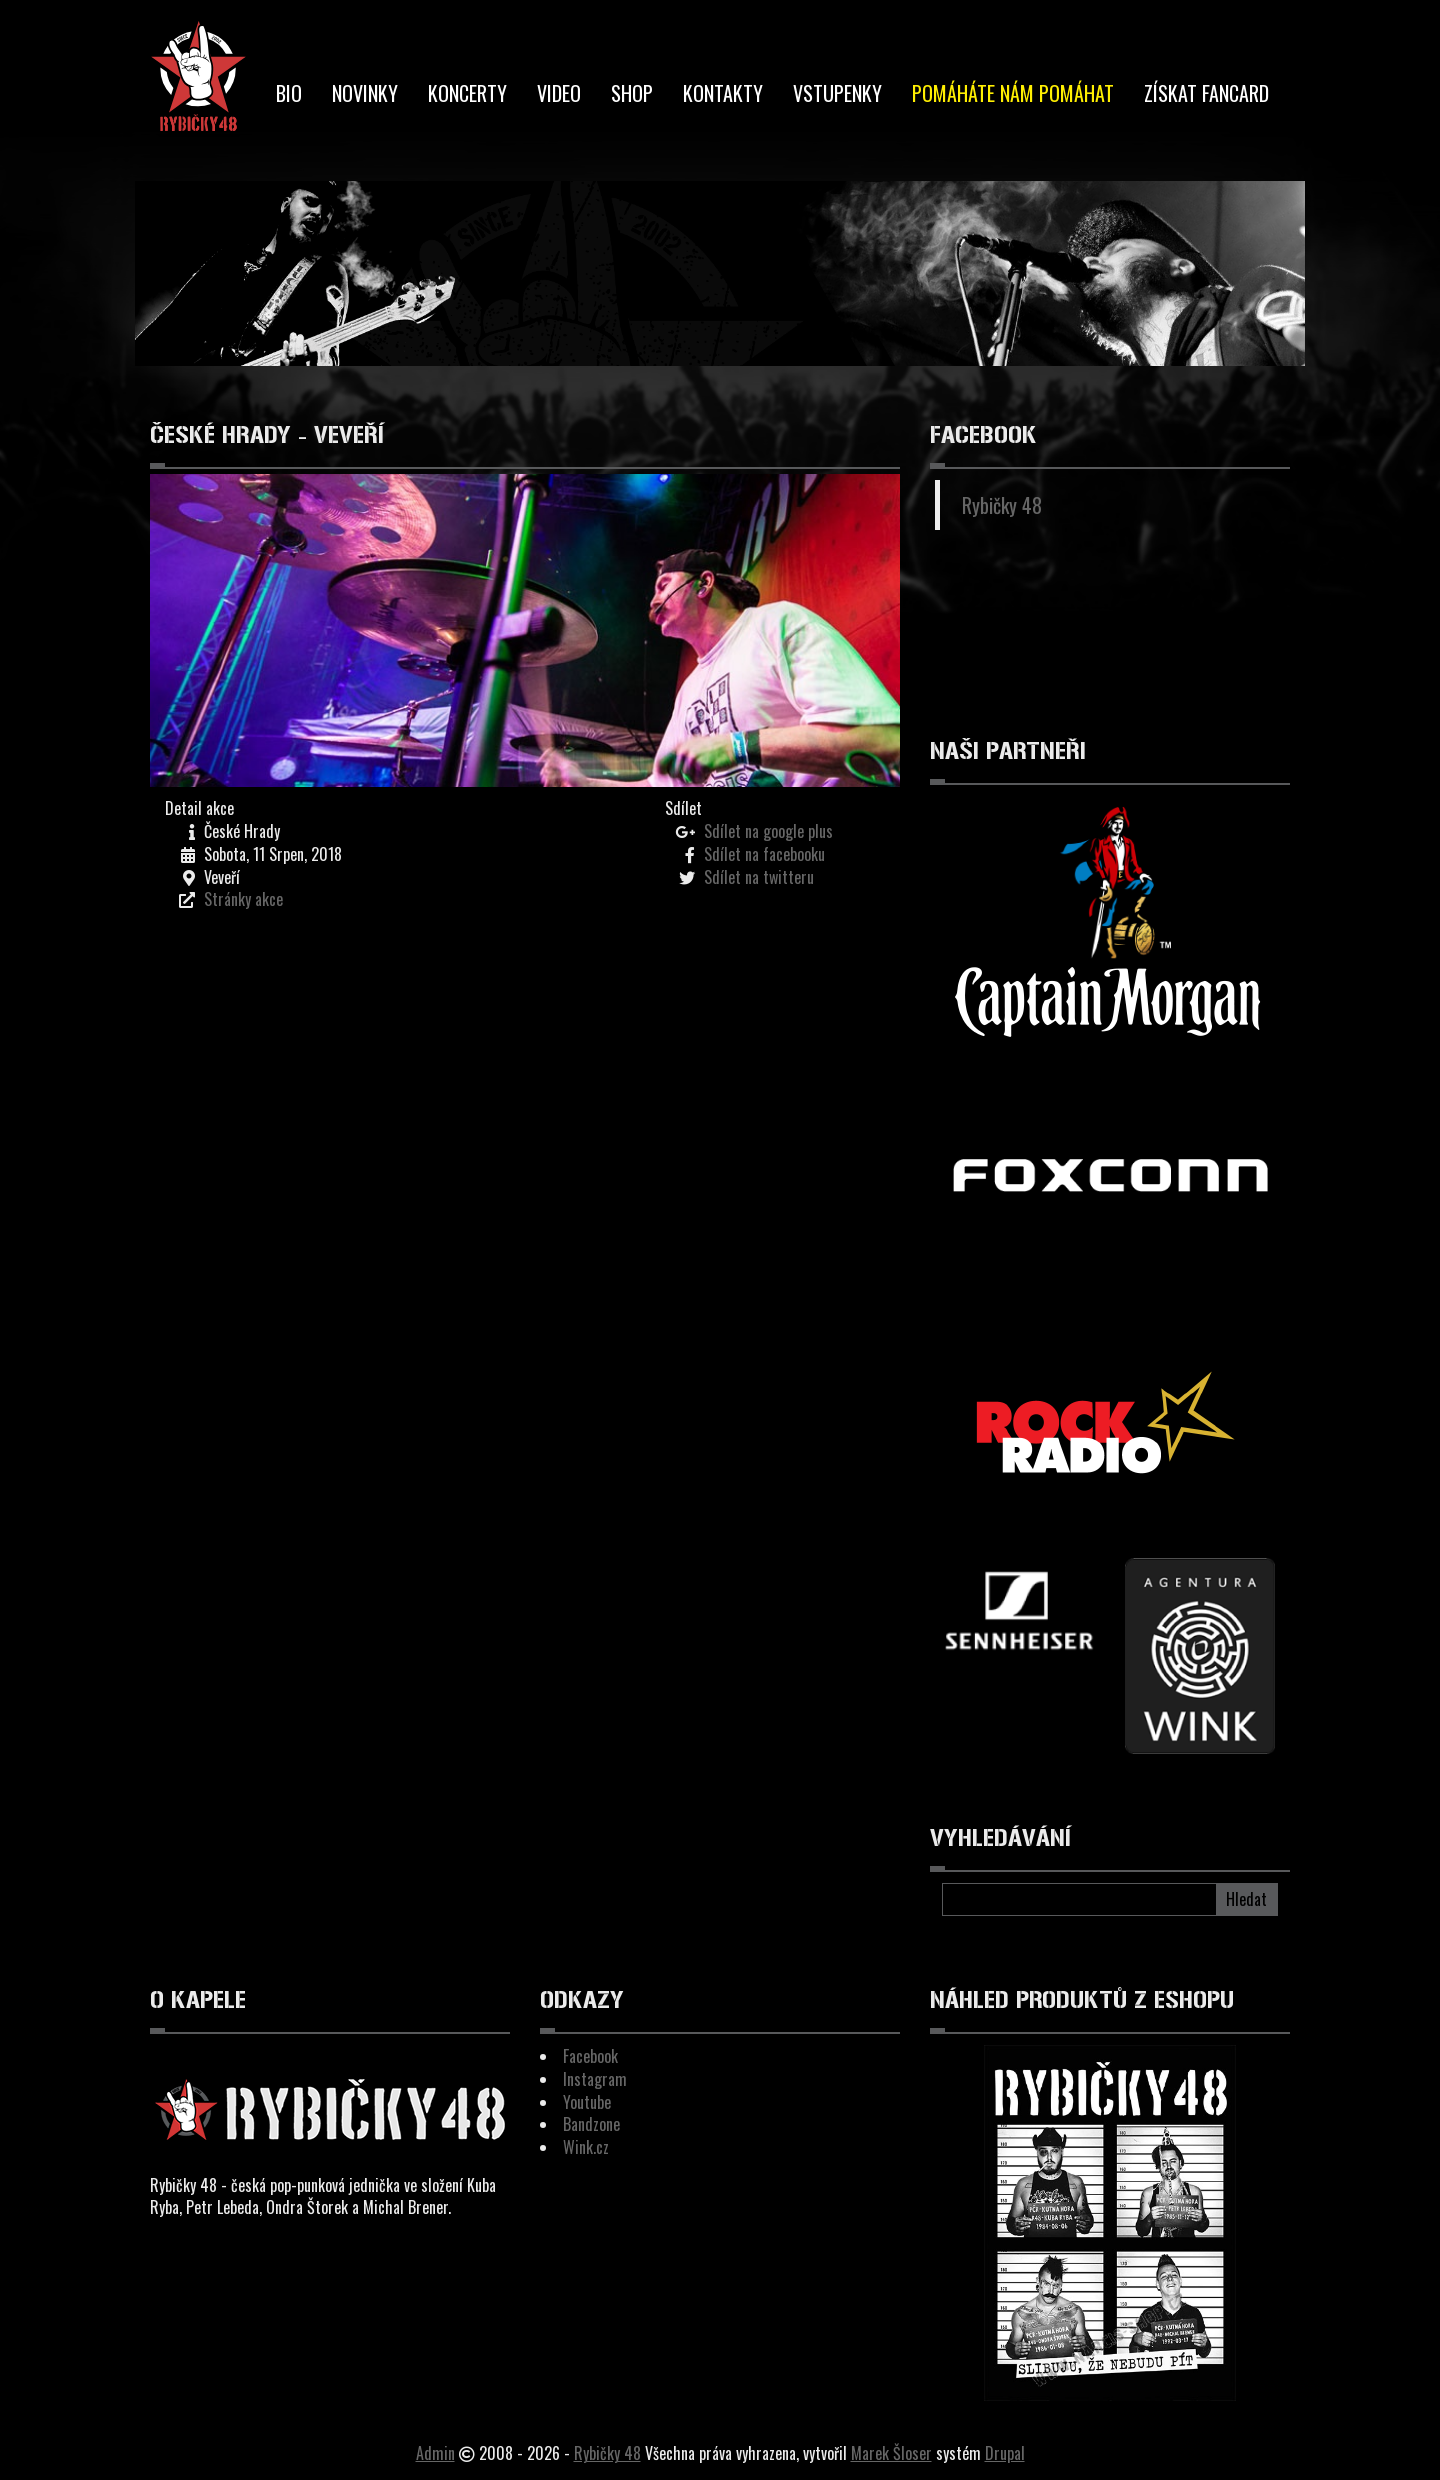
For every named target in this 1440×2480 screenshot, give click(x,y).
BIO (289, 93)
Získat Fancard (1206, 93)
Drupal (1005, 2453)
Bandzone (591, 2124)
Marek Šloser (891, 2453)
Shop (632, 93)
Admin (435, 2453)
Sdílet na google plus (768, 831)
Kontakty (723, 93)
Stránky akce (243, 899)
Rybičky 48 (1002, 505)
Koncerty (467, 93)
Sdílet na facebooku (764, 854)
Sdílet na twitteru (759, 877)
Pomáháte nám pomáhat (1013, 93)
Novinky (365, 93)
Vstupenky (837, 93)
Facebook (590, 2056)
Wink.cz (586, 2147)
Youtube (587, 2102)
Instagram (595, 2079)
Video (559, 93)
